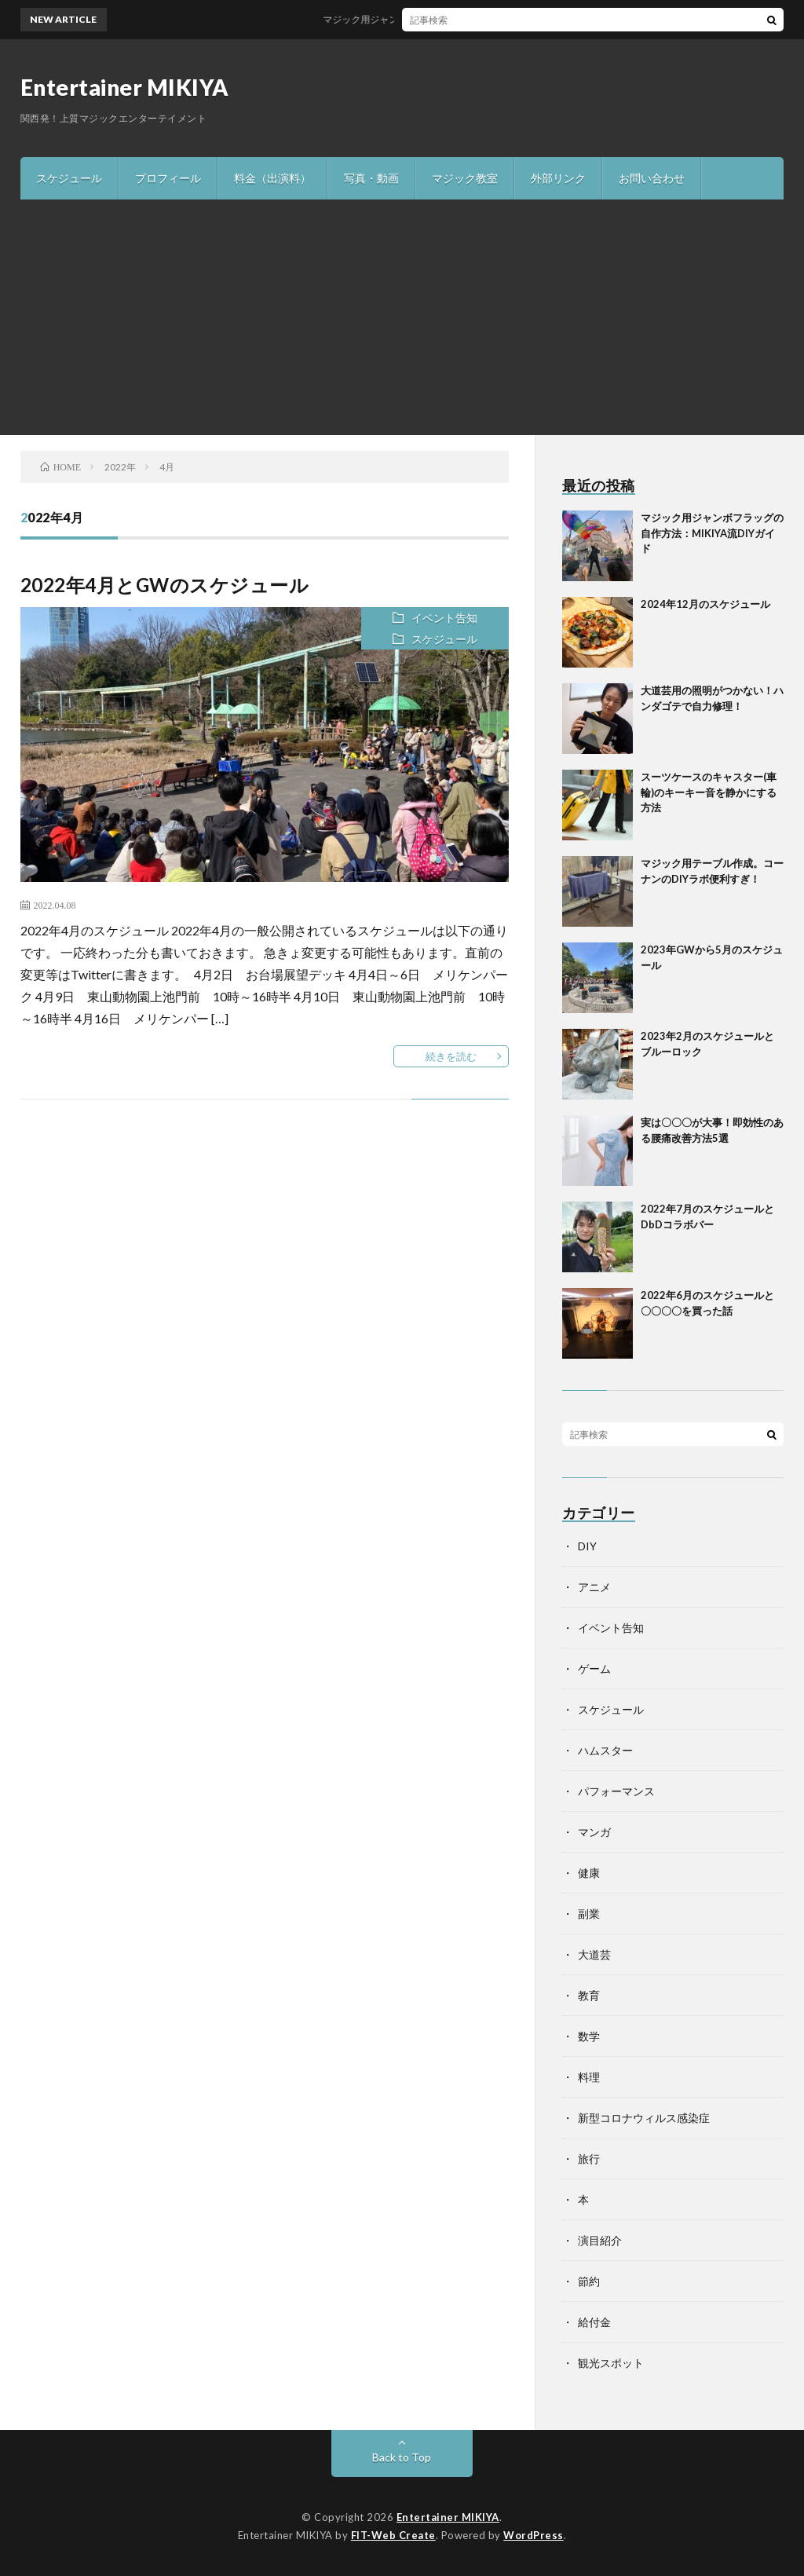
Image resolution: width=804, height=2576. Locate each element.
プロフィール (168, 178)
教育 (589, 1995)
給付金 (594, 2322)
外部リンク (558, 178)
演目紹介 (600, 2240)
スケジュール (69, 178)
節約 (589, 2281)
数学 (589, 2036)
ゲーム (594, 1668)
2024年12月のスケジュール (705, 604)
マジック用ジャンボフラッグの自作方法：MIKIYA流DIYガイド (465, 19)
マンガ (594, 1832)
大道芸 (594, 1954)
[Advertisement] (402, 317)
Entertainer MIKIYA (124, 87)
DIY (587, 1546)
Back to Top (401, 2457)
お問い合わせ (652, 178)
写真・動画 (371, 178)
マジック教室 (465, 178)
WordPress (533, 2535)
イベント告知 (444, 617)
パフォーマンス (616, 1791)
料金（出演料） (272, 178)
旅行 (589, 2158)
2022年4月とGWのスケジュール (164, 584)
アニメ (594, 1587)
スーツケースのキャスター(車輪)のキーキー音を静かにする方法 (709, 792)
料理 (589, 2077)
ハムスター (605, 1750)
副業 (589, 1913)
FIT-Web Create (393, 2535)
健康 (589, 1872)
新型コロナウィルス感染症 (644, 2117)
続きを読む (451, 1056)
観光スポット (611, 2362)
